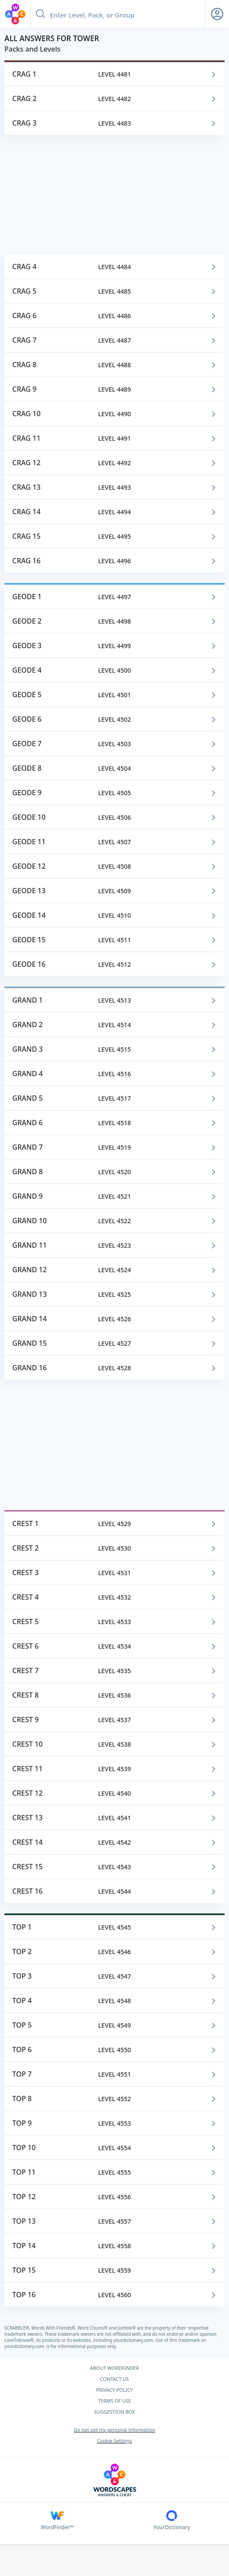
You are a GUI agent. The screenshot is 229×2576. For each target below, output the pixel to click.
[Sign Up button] (217, 14)
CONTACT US (114, 2379)
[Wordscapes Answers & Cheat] (114, 2479)
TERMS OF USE (114, 2400)
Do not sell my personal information (114, 2429)
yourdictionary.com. (134, 2340)
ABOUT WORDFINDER (114, 2368)
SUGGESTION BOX (114, 2411)
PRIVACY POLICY (114, 2389)
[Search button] (40, 14)
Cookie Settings (114, 2440)
